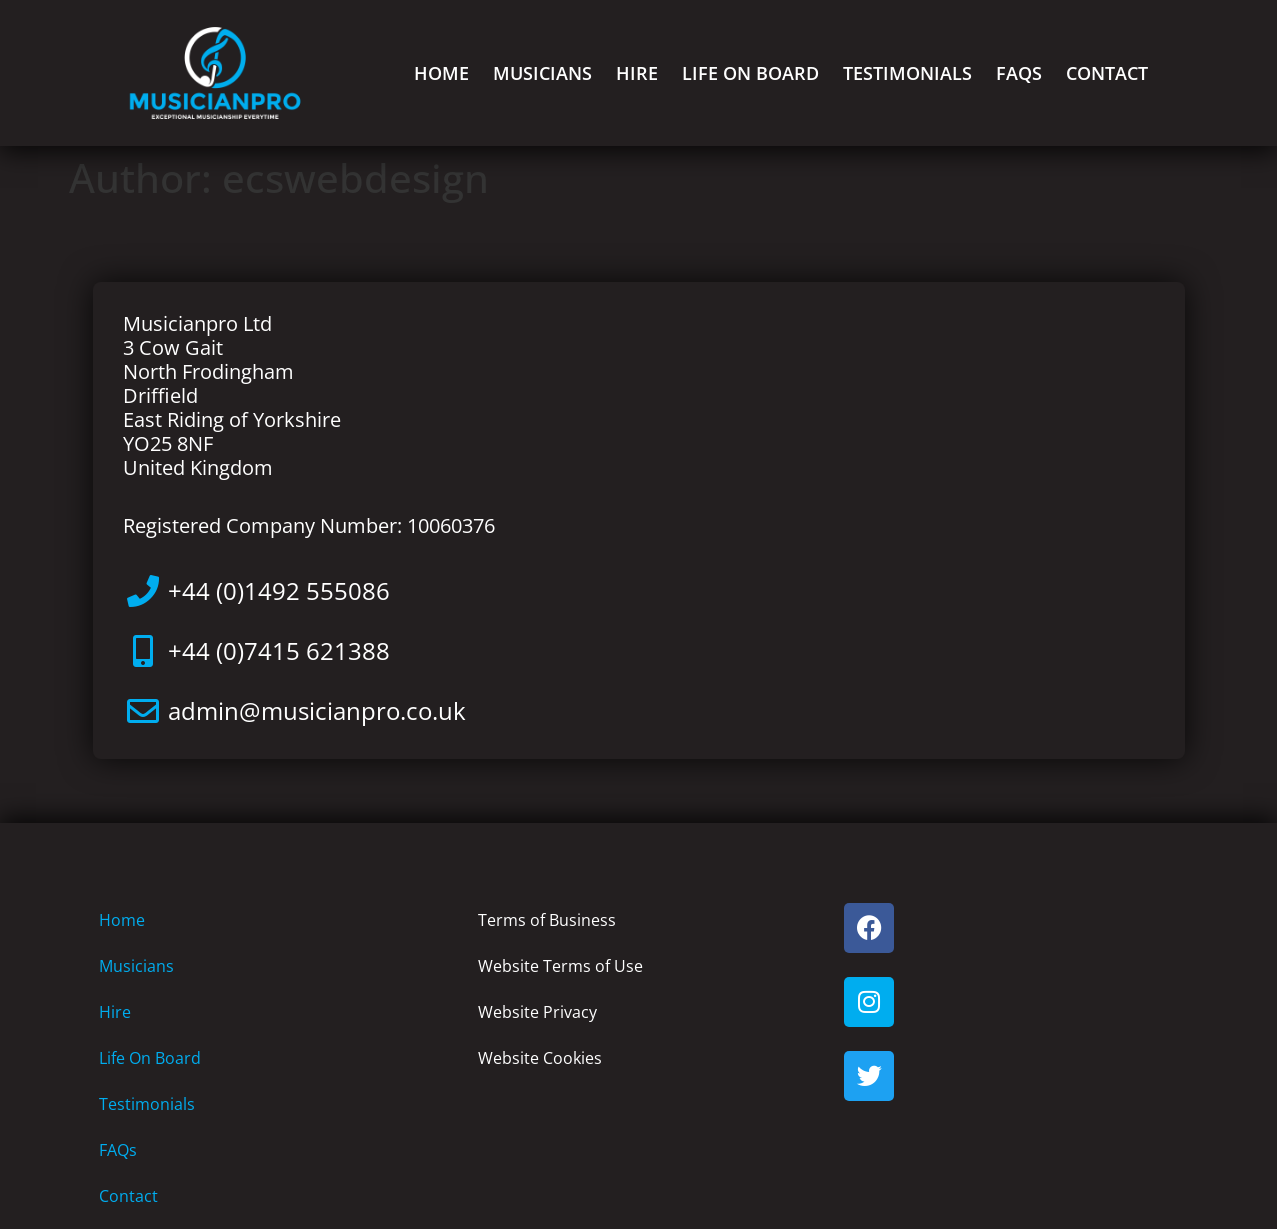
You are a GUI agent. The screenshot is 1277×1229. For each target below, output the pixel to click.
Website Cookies (540, 1058)
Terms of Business (547, 920)
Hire (637, 73)
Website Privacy (537, 1012)
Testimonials (907, 73)
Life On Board (750, 73)
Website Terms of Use (560, 966)
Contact (1107, 73)
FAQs (1019, 73)
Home (441, 73)
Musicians (542, 73)
